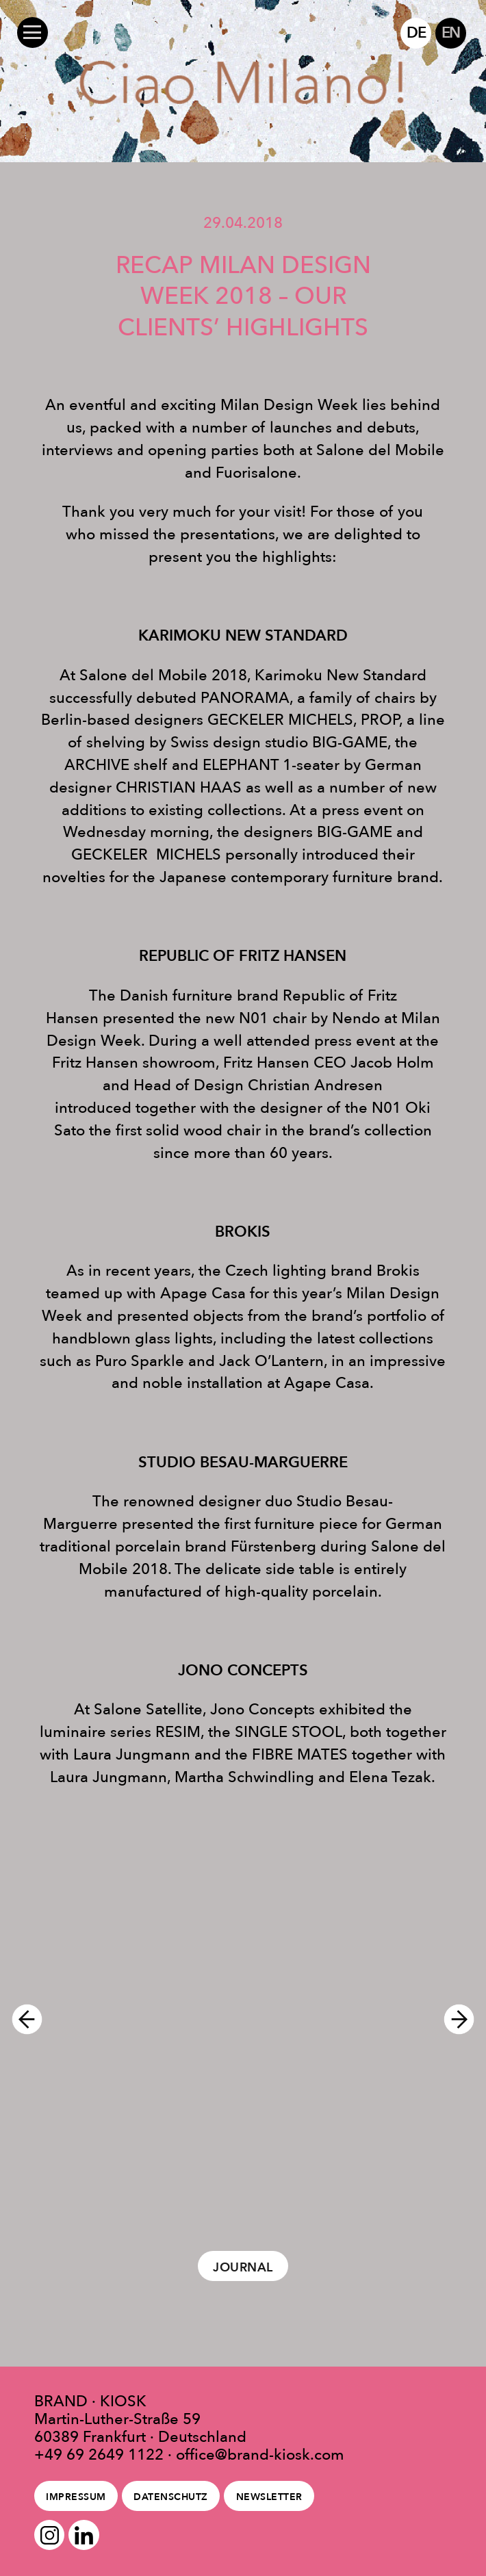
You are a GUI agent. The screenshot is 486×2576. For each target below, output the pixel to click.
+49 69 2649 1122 (99, 2454)
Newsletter (269, 2496)
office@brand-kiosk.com (260, 2454)
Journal (242, 2267)
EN (451, 32)
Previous (21, 2019)
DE (416, 32)
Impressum (75, 2496)
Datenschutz (170, 2496)
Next (465, 2019)
